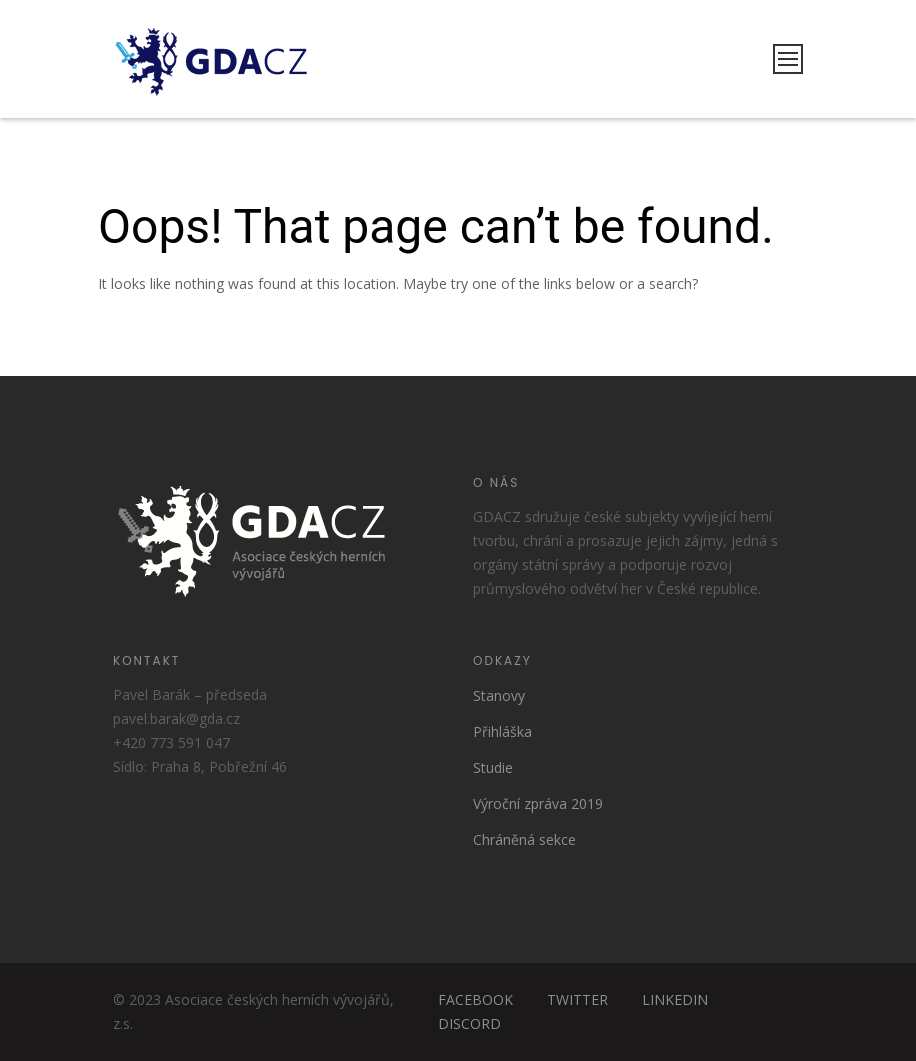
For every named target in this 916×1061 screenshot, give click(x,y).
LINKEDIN (675, 999)
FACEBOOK (475, 999)
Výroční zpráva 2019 (538, 803)
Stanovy (499, 695)
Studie (493, 767)
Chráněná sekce (524, 839)
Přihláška (502, 731)
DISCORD (469, 1023)
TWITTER (577, 999)
